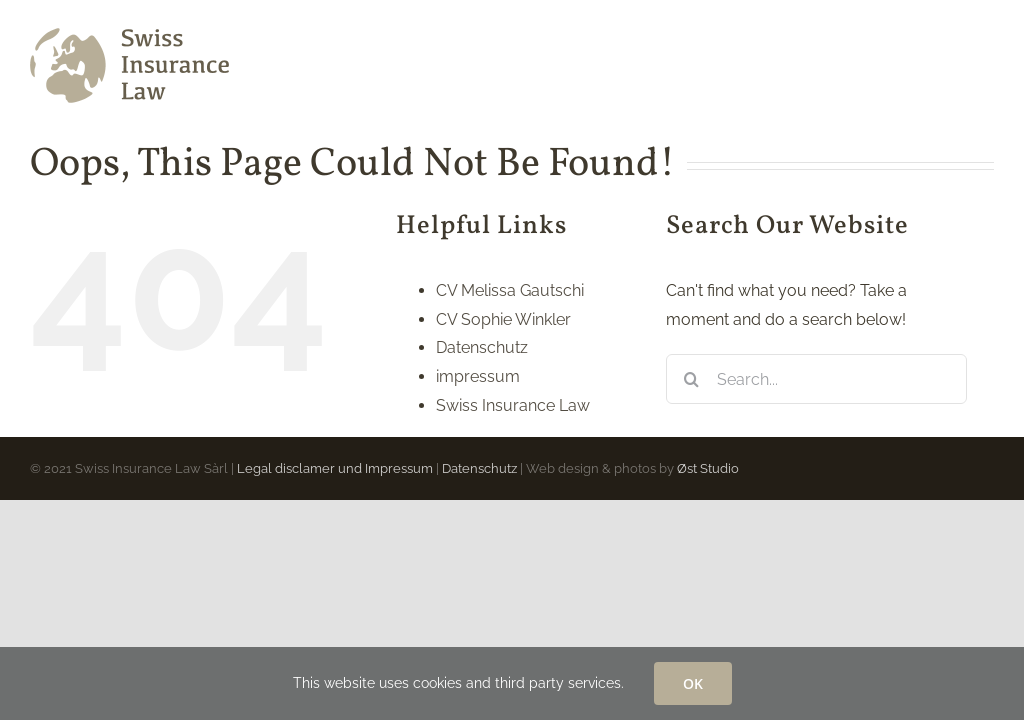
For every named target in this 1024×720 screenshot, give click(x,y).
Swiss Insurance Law (513, 405)
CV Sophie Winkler (503, 319)
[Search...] (816, 379)
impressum (478, 376)
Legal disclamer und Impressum (335, 468)
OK (693, 683)
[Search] (691, 379)
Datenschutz (482, 347)
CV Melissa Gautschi (510, 290)
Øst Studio (708, 468)
